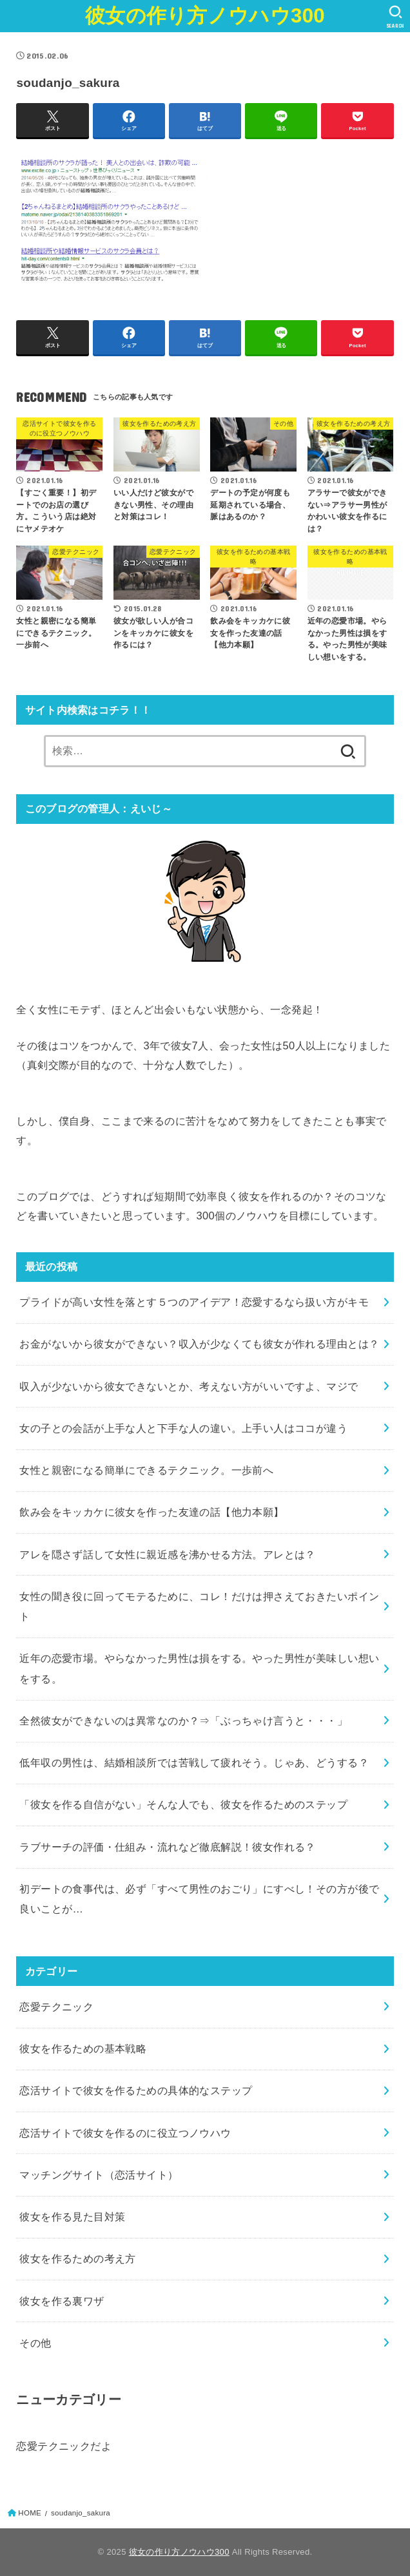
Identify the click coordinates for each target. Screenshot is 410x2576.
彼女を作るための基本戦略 (82, 2048)
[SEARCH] (395, 16)
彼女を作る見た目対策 (72, 2216)
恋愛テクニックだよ (64, 2446)
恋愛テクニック (56, 2006)
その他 (35, 2343)
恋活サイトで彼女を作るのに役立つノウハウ (125, 2133)
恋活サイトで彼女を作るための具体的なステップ (135, 2090)
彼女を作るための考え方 (77, 2258)
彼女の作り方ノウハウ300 (205, 16)
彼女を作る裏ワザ (61, 2301)
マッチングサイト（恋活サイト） (98, 2174)
